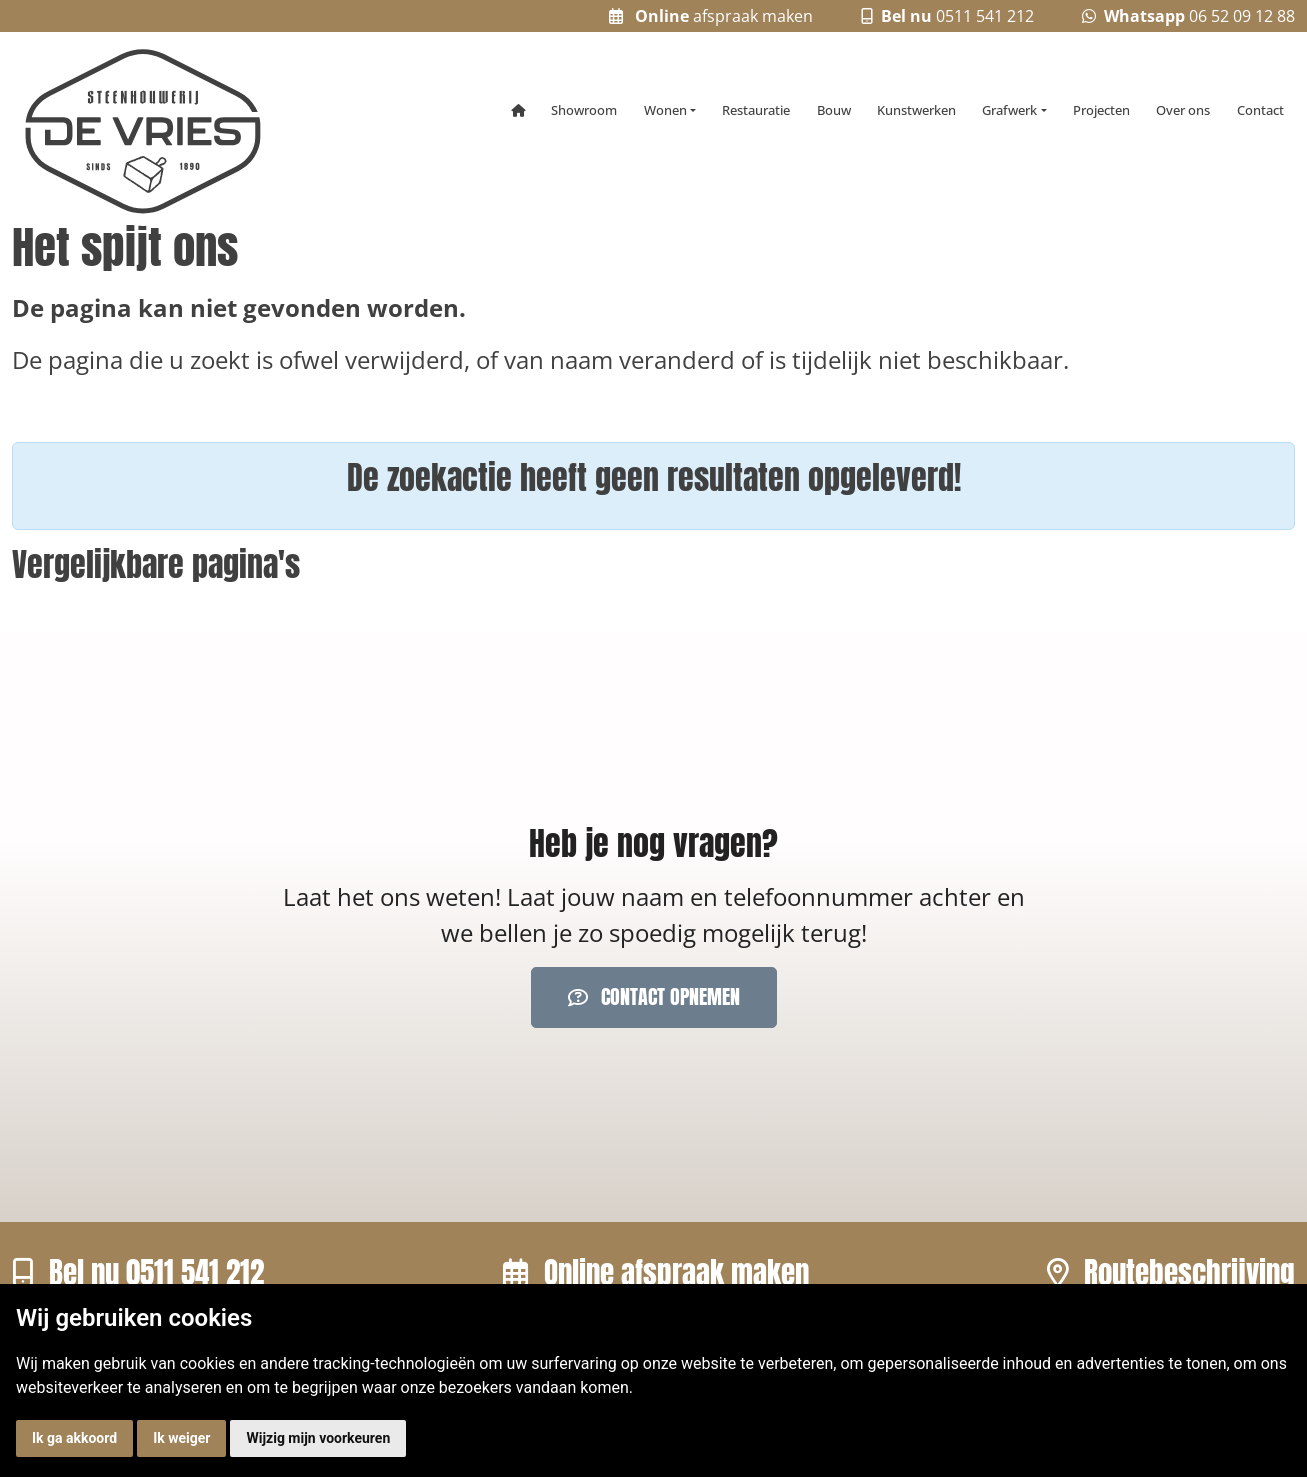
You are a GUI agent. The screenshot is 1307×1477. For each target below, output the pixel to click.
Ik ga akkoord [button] (74, 1438)
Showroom (584, 110)
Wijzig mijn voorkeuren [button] (318, 1438)
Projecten (1101, 110)
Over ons (1183, 110)
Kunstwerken (916, 110)
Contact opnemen (654, 996)
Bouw (834, 110)
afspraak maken (711, 16)
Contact (1260, 110)
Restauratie (756, 110)
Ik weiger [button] (181, 1438)
